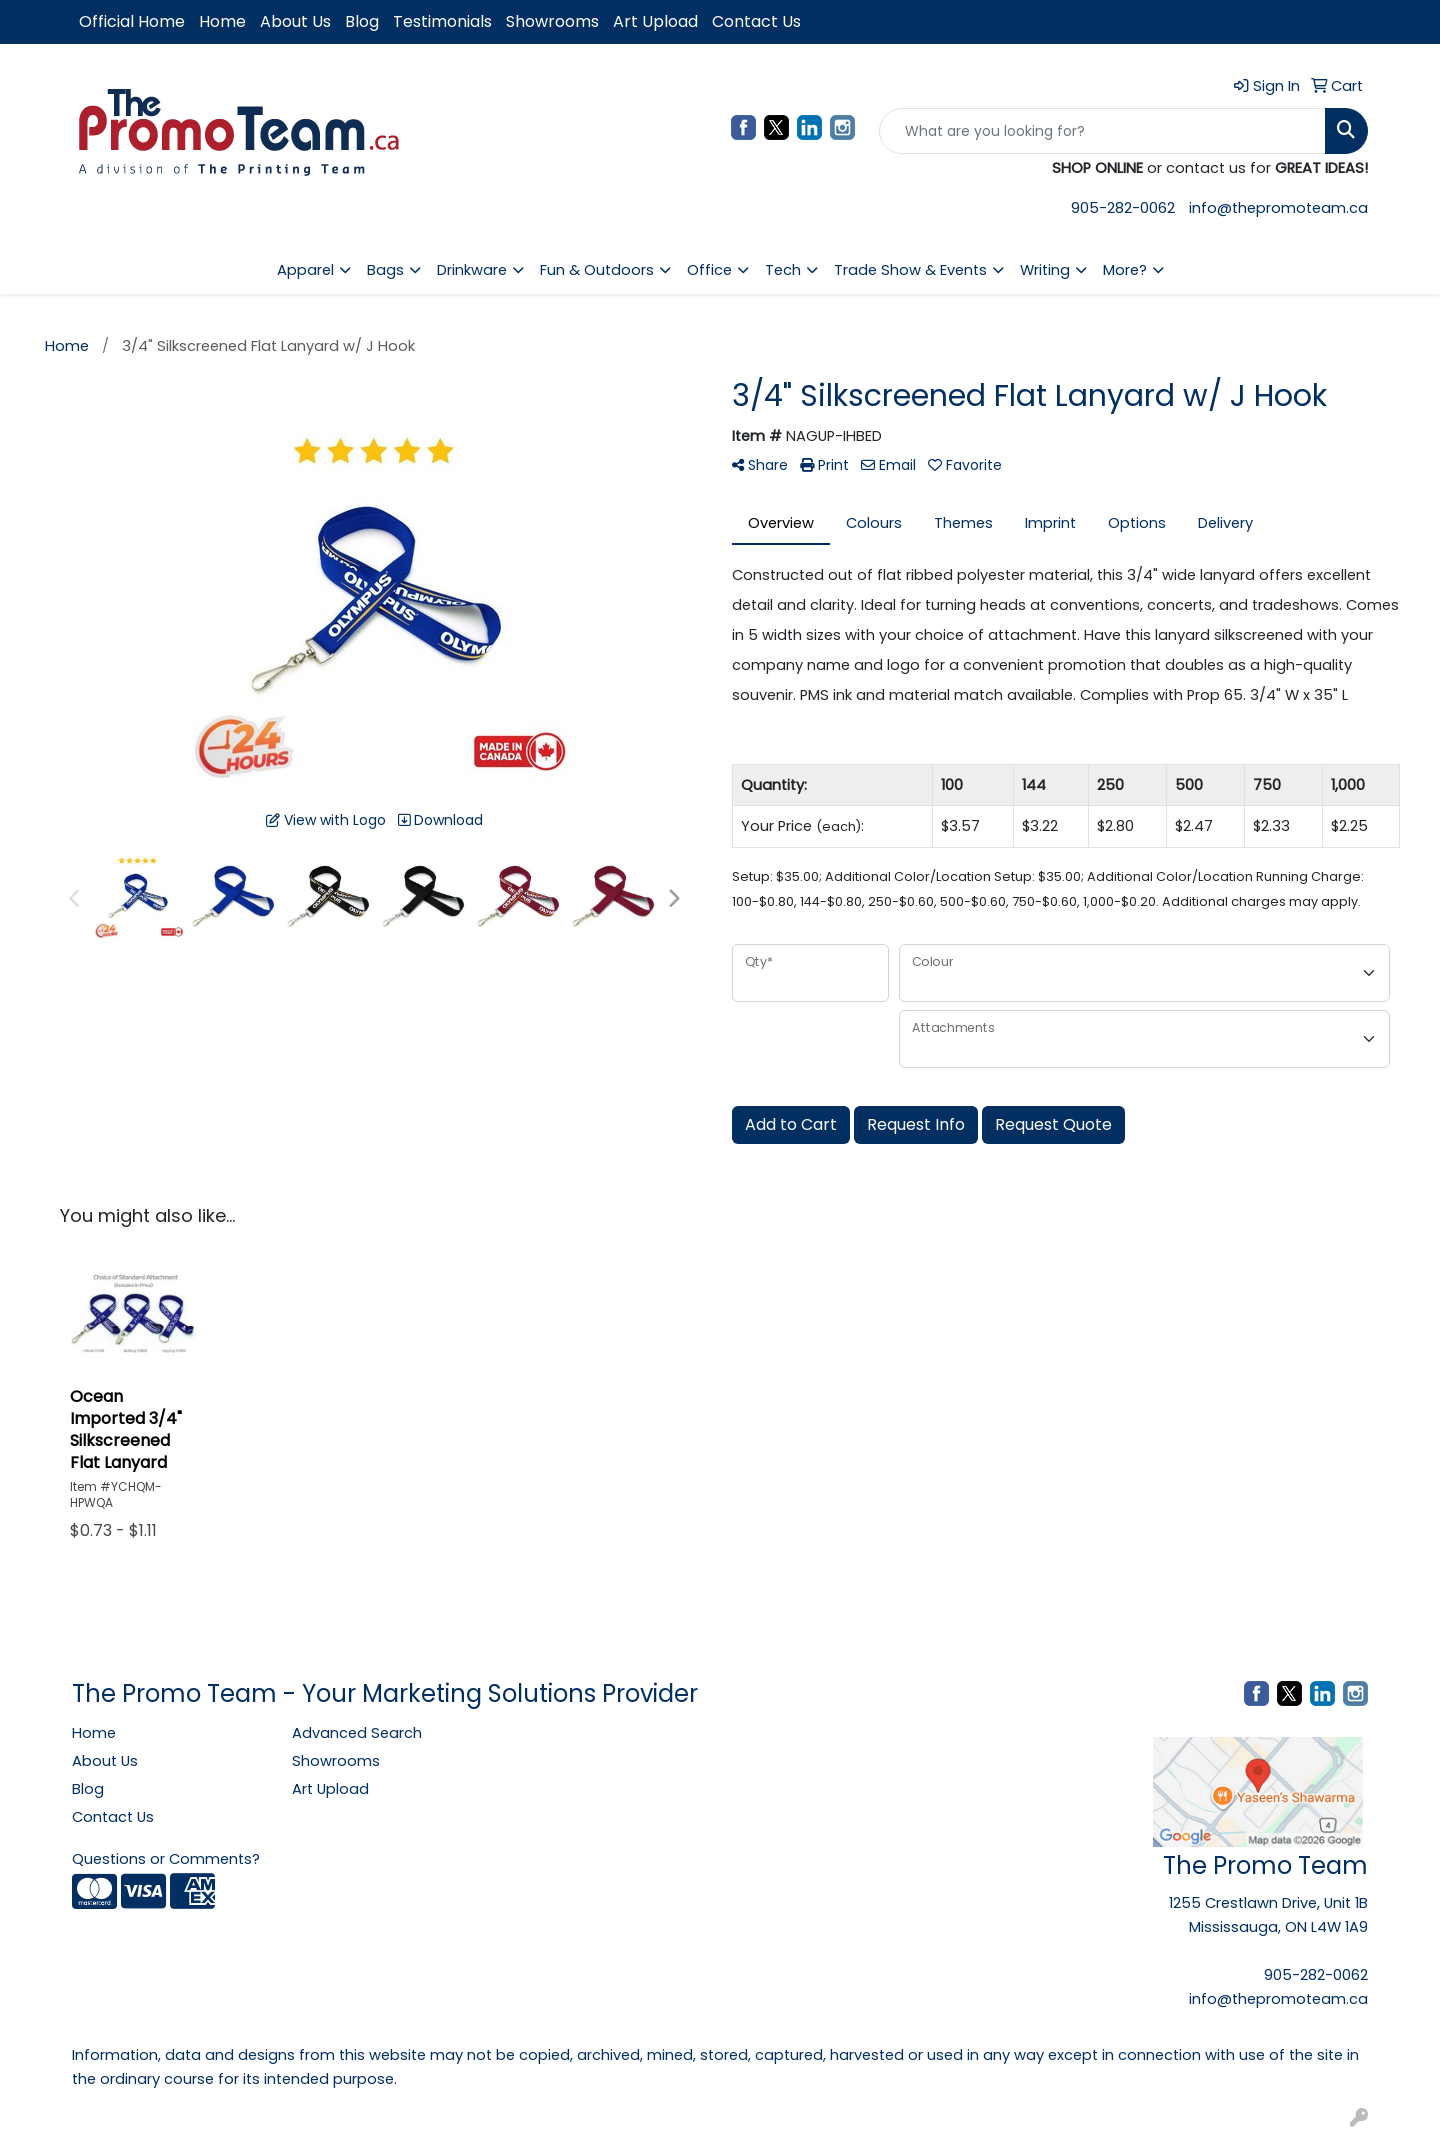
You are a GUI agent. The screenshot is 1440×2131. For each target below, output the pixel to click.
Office (709, 270)
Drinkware (472, 270)
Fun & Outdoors (597, 270)
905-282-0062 (1123, 208)
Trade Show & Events (910, 270)
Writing (1045, 270)
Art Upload (655, 21)
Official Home (132, 21)
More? (1125, 270)
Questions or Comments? (166, 1859)
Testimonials (442, 21)
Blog (362, 21)
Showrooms (552, 21)
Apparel (305, 270)
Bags (385, 270)
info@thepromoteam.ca (1278, 208)
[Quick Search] (1102, 131)
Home (222, 21)
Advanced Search (357, 1733)
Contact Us (756, 21)
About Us (295, 21)
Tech (783, 270)
